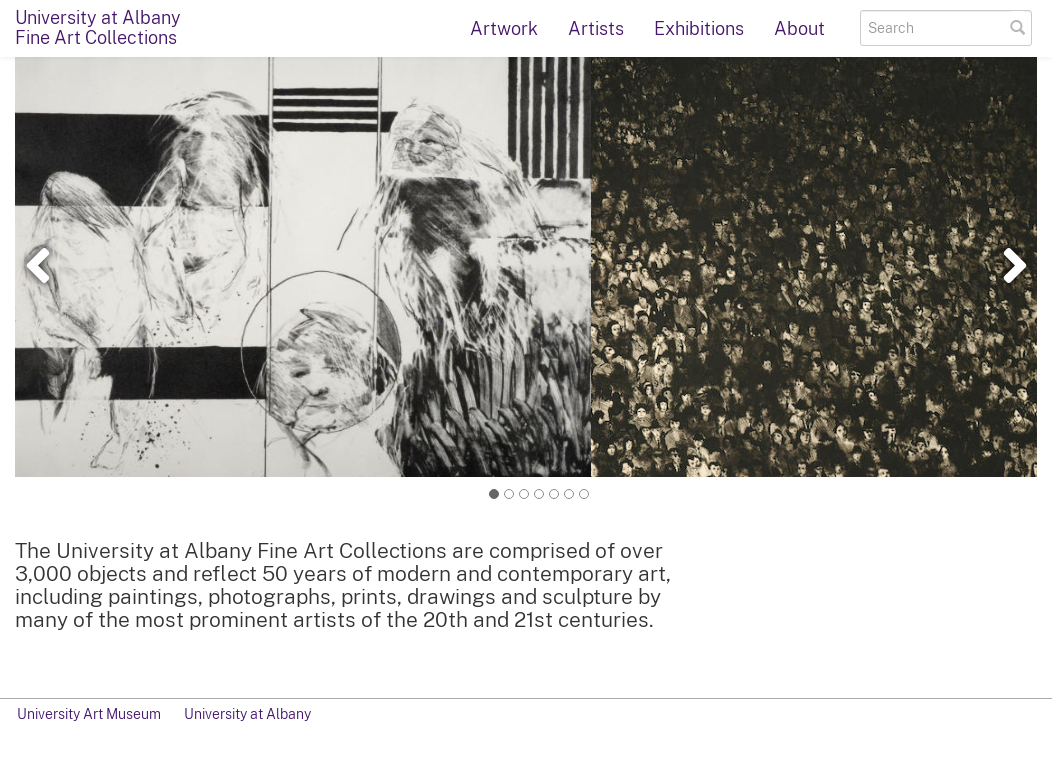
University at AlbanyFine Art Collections (98, 27)
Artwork (504, 28)
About (799, 28)
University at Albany (247, 714)
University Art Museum (89, 714)
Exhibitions (699, 28)
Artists (596, 28)
